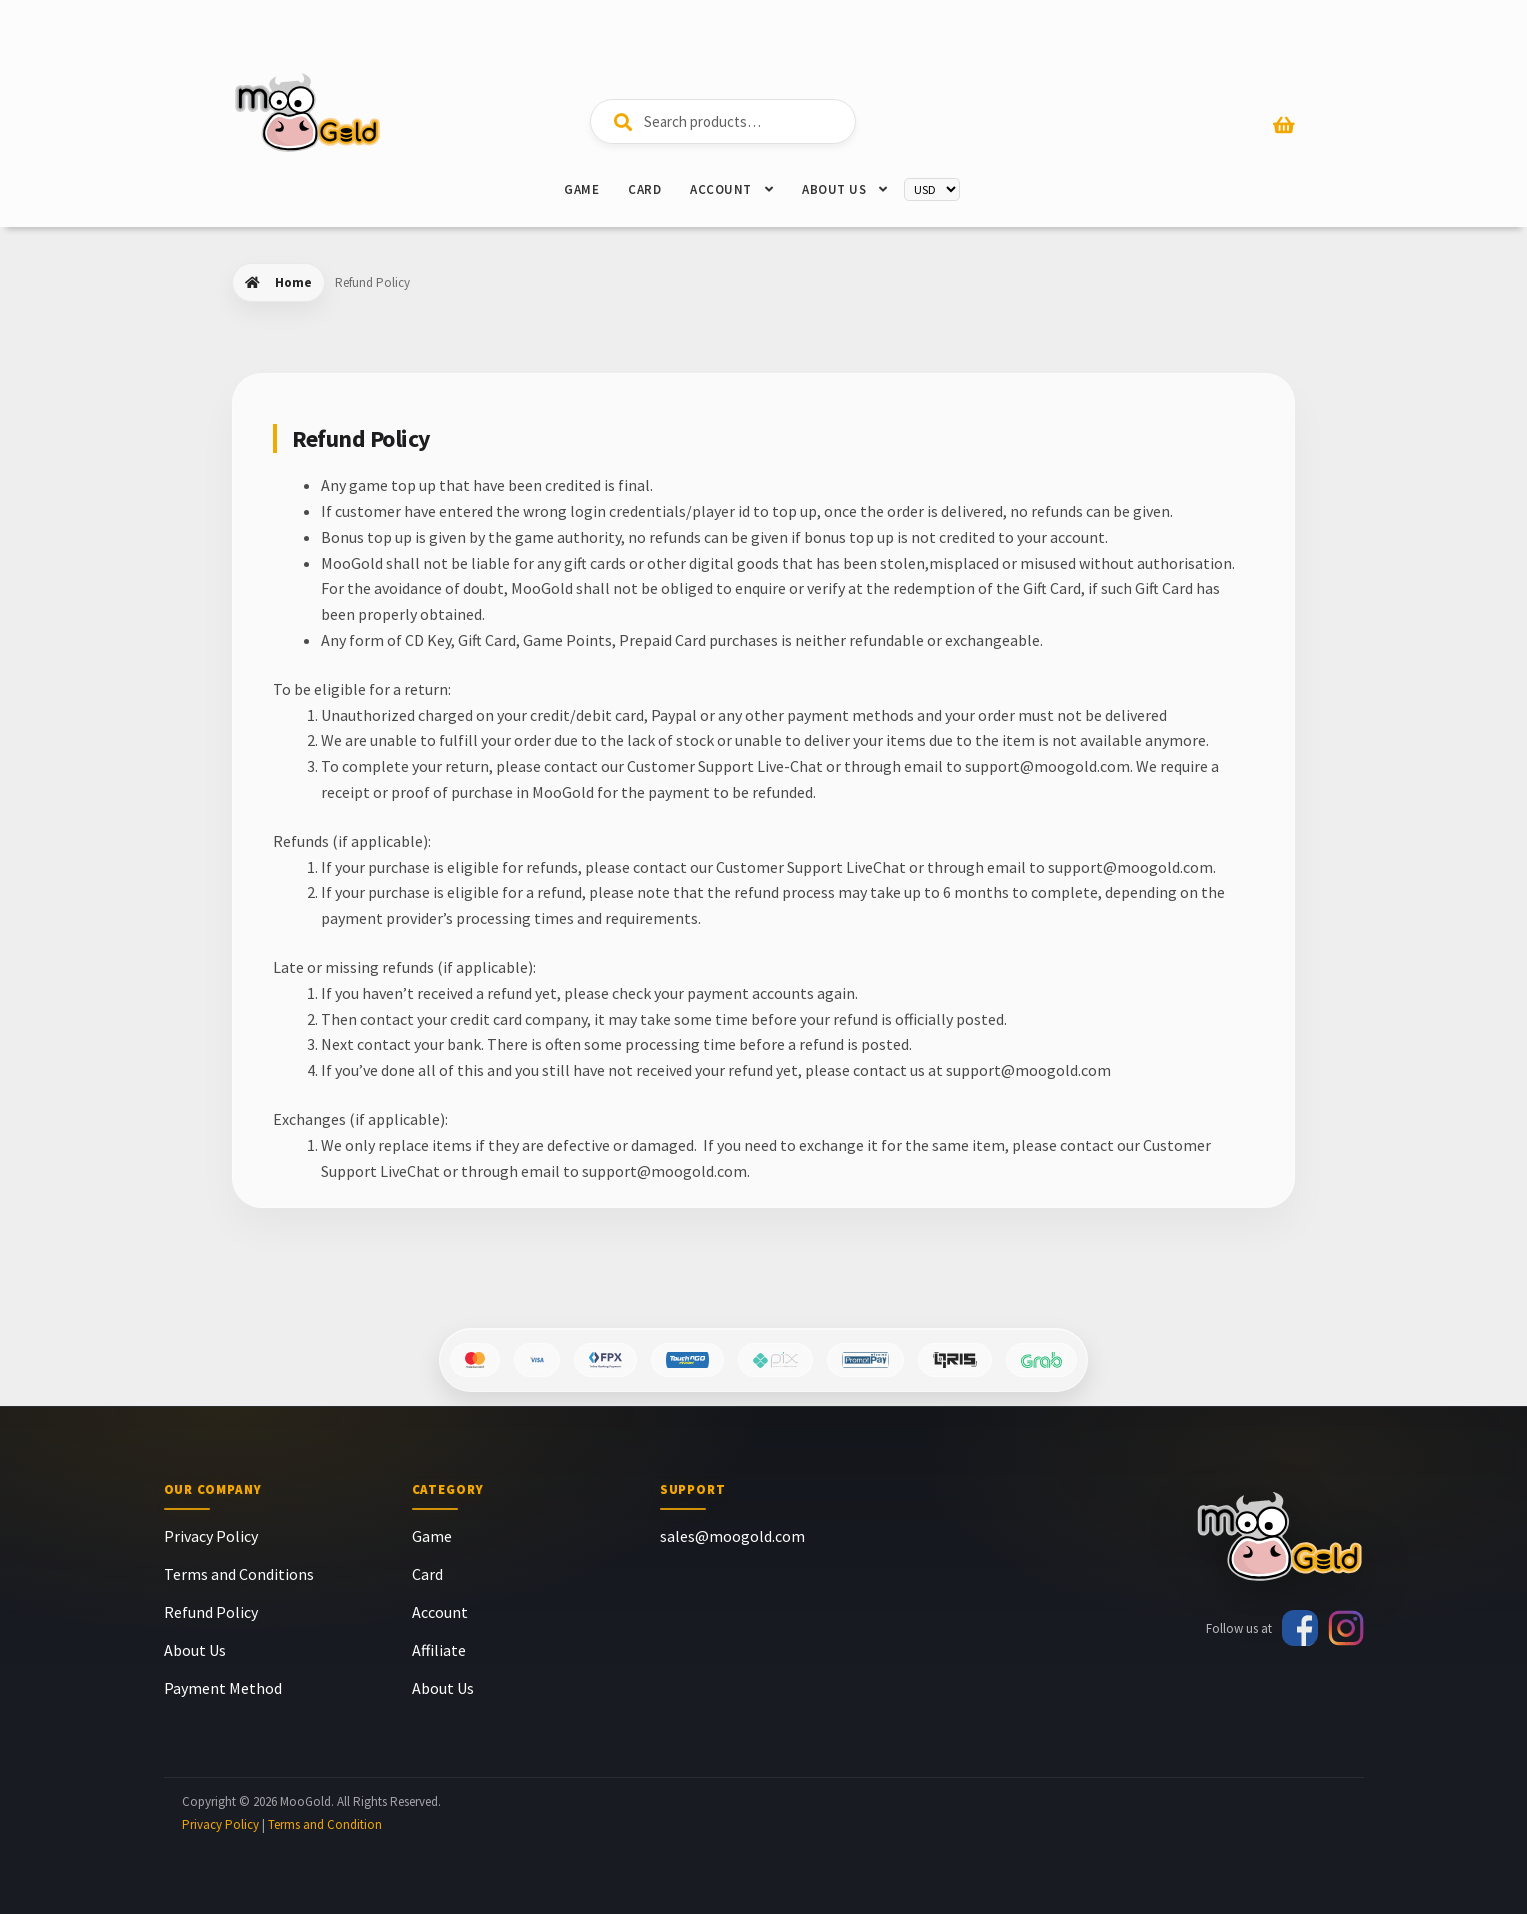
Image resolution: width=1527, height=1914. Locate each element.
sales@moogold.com (732, 1536)
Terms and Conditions (239, 1574)
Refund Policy (211, 1612)
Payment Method (223, 1688)
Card (644, 189)
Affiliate (439, 1650)
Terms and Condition (325, 1824)
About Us (834, 189)
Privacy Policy (211, 1536)
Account (721, 189)
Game (581, 189)
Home (293, 282)
